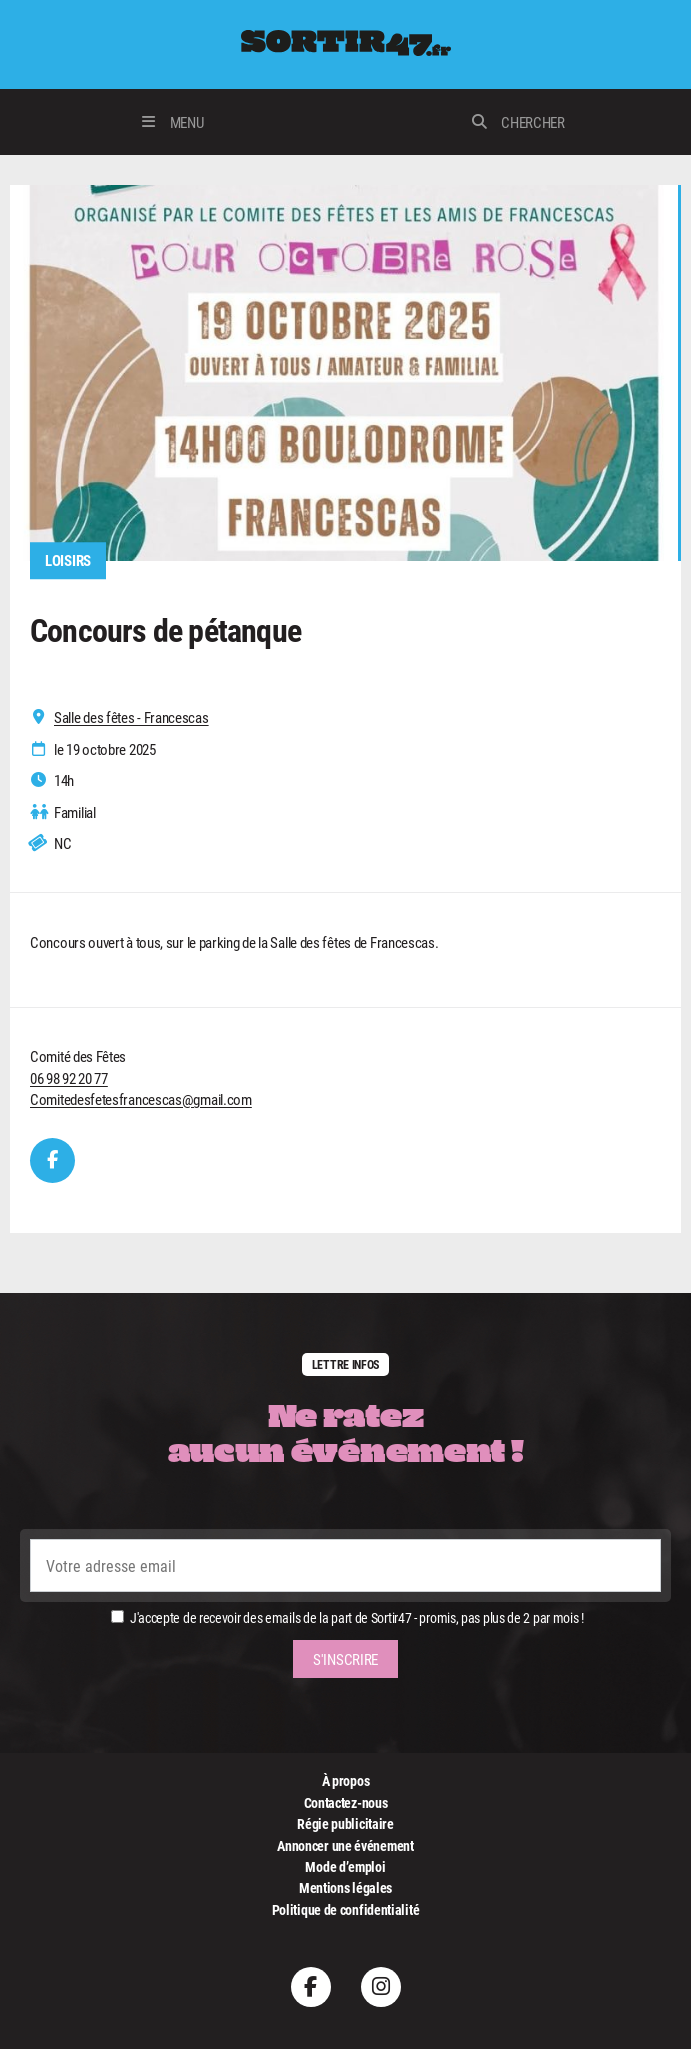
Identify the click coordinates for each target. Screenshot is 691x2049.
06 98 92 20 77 (69, 1078)
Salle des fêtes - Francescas (131, 717)
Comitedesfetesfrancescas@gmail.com (141, 1099)
